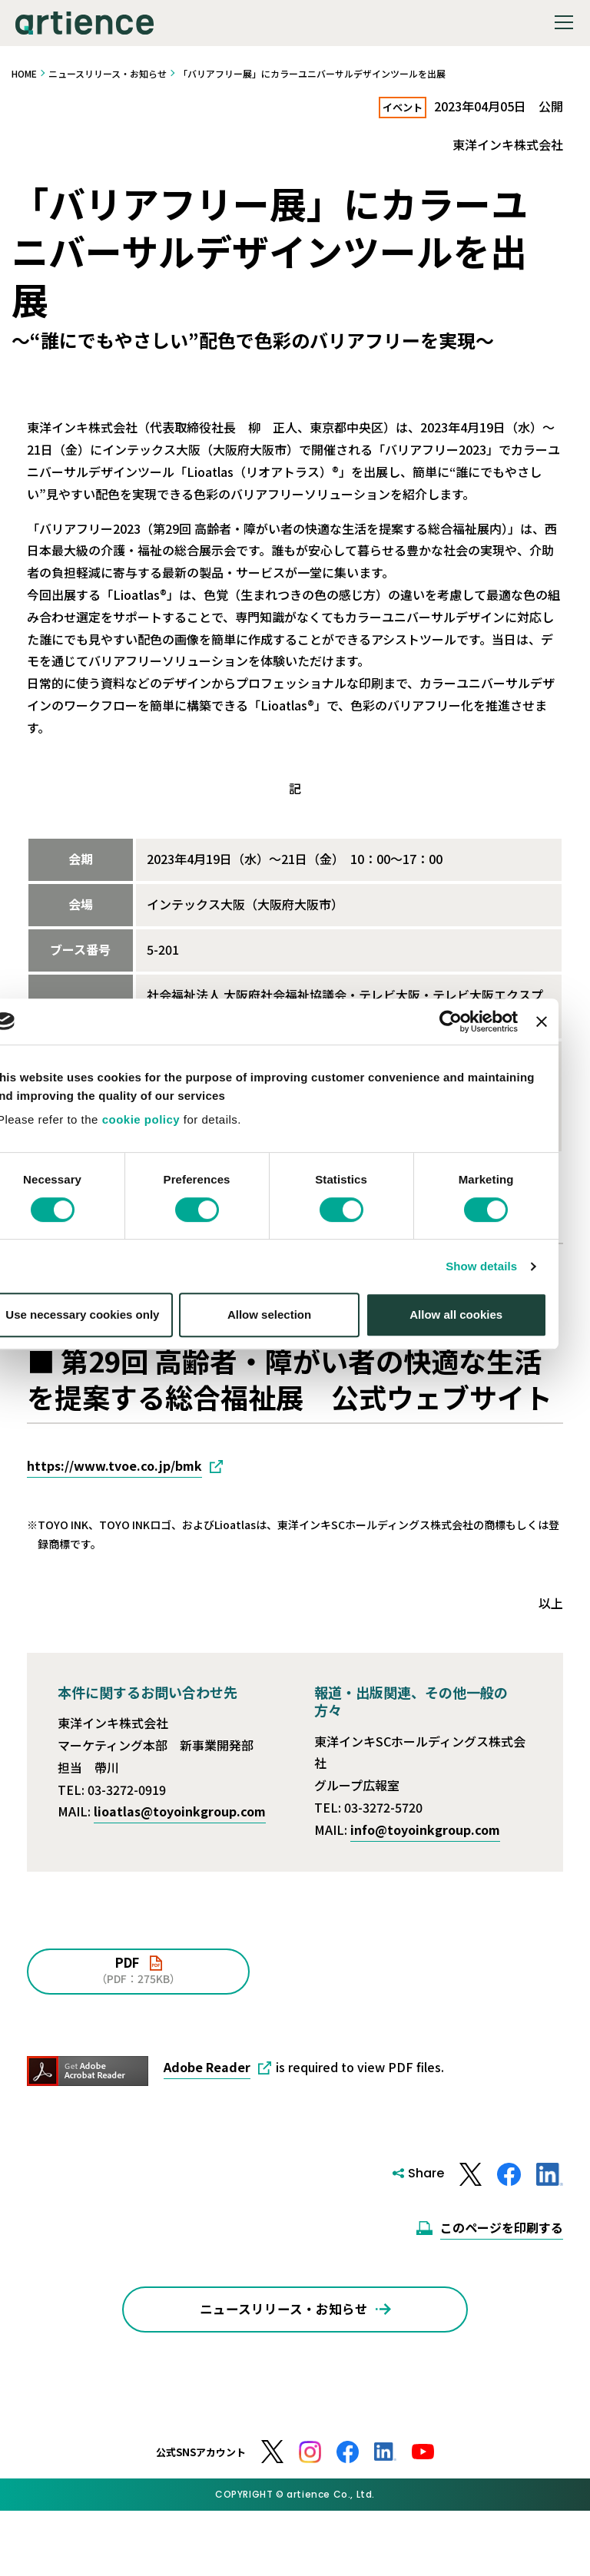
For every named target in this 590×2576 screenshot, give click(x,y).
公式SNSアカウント (201, 2481)
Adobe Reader (207, 2067)
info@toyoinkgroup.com (425, 1830)
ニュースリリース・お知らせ (107, 73)
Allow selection (294, 1428)
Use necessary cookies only (108, 1428)
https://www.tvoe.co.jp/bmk (114, 1466)
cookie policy (167, 1233)
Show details (507, 1379)
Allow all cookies (482, 1428)
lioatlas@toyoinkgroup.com (180, 1812)
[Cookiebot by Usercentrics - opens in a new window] (476, 1135)
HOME (24, 73)
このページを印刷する (501, 2228)
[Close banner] (567, 1135)
